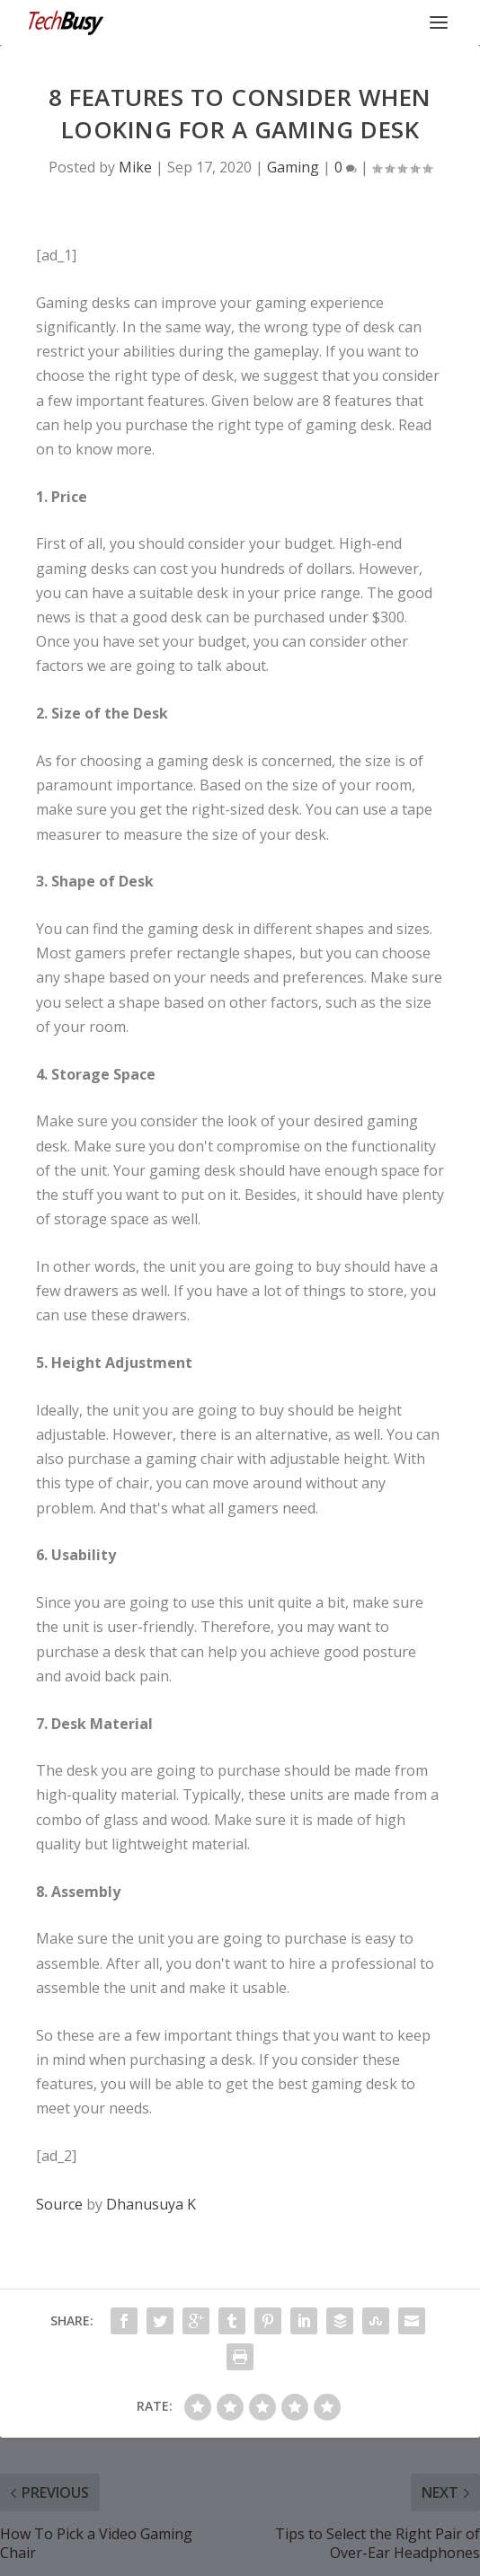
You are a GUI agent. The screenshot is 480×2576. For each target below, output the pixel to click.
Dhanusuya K (151, 2204)
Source (59, 2204)
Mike (135, 167)
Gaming (293, 167)
